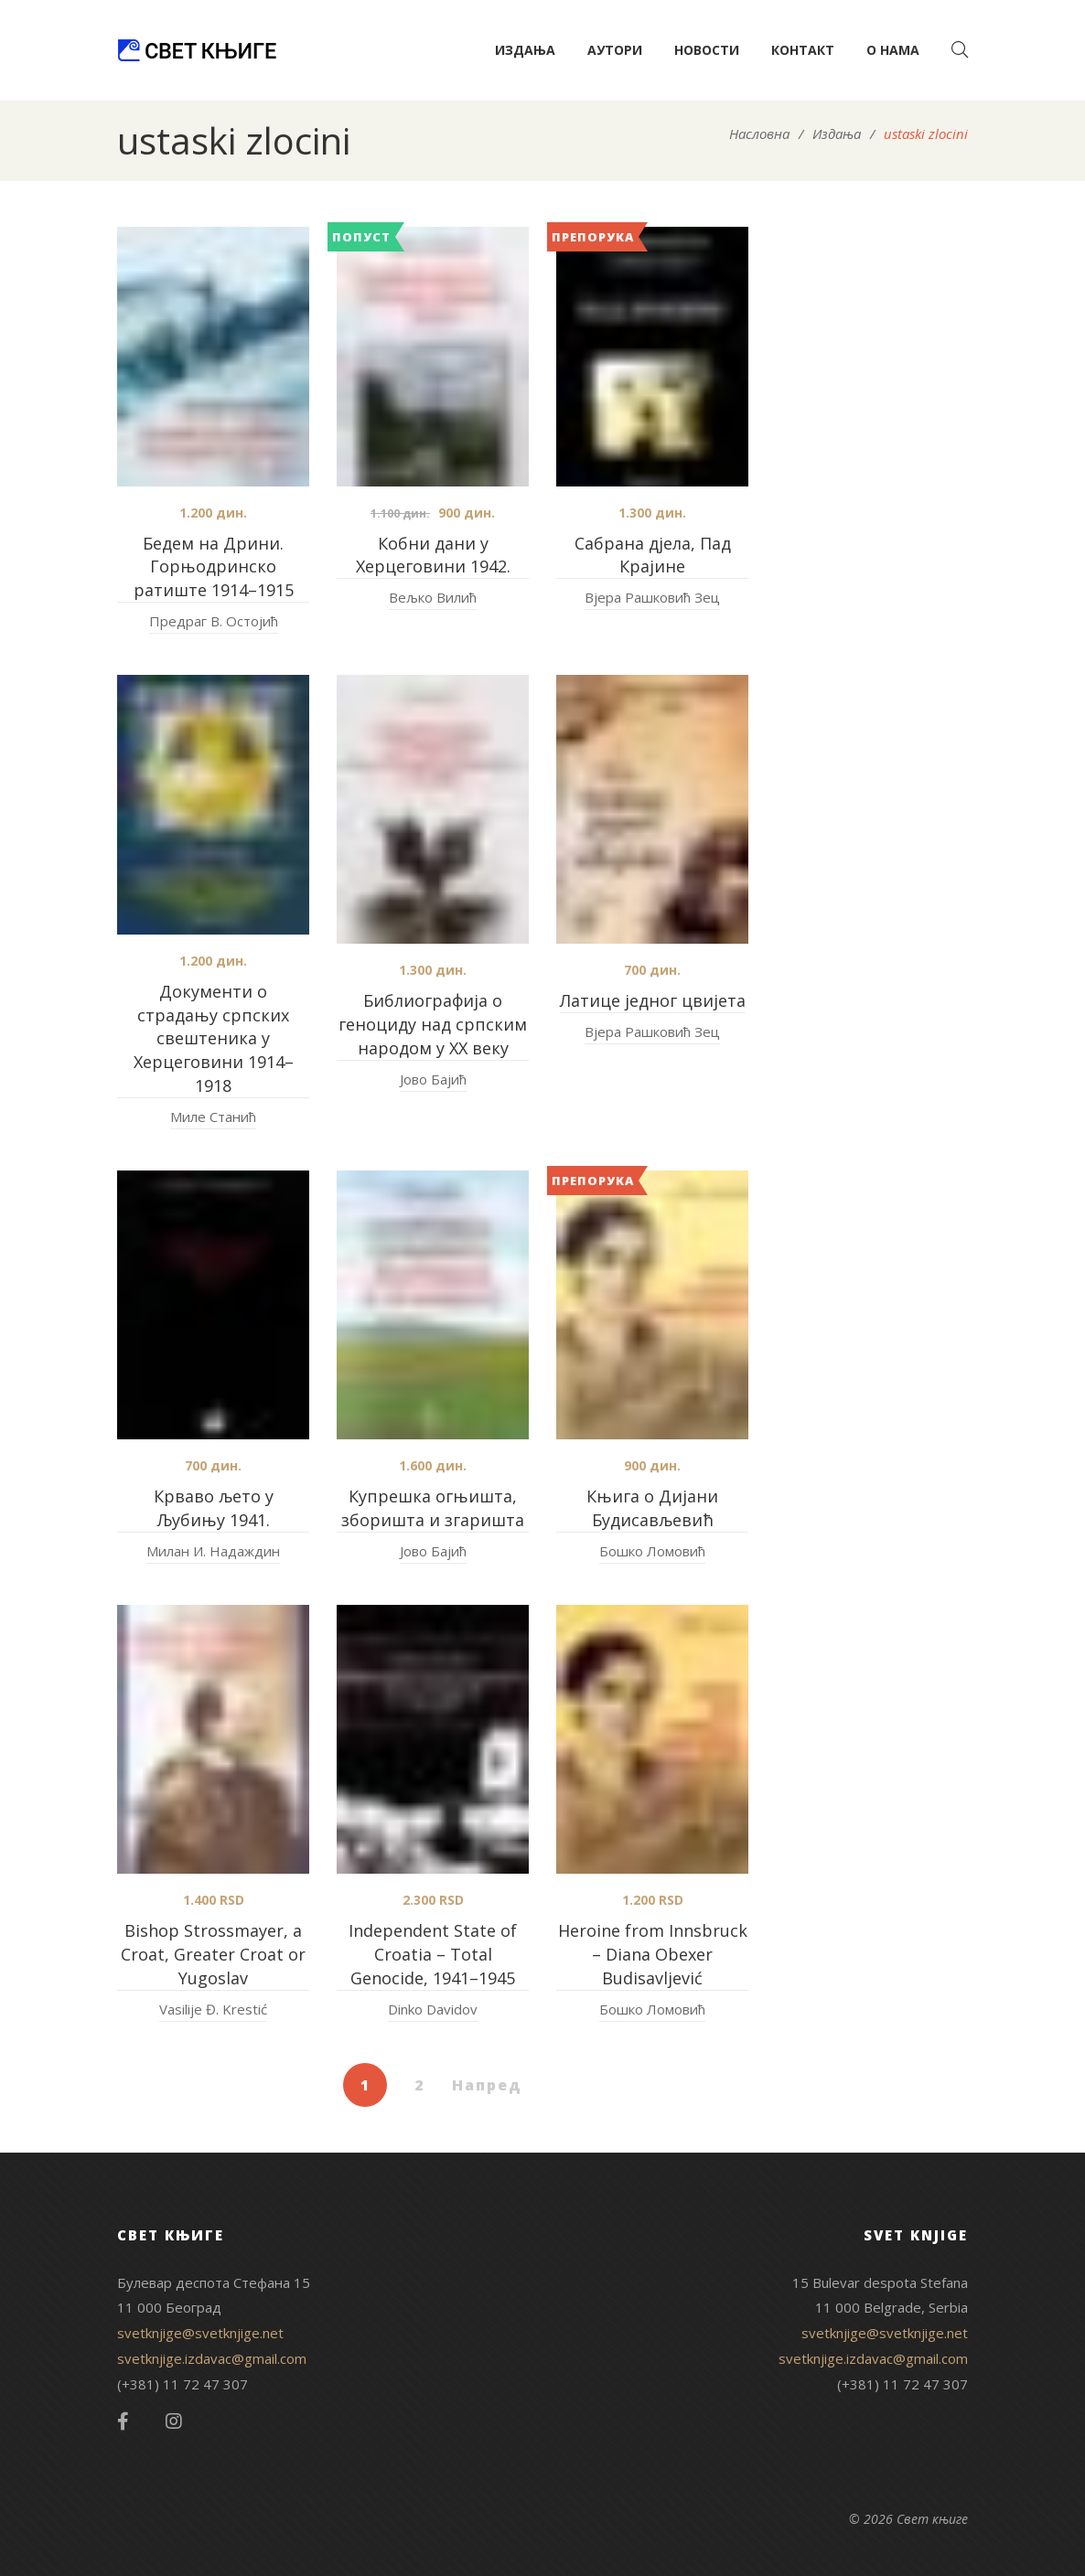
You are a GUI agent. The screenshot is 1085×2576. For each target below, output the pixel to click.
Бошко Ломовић (652, 1551)
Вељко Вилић (433, 597)
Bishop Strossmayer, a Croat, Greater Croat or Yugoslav (213, 1954)
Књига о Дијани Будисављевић (652, 1508)
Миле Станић (213, 1116)
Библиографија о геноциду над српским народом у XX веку (432, 1024)
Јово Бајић (433, 1079)
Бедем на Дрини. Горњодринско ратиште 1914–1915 (214, 567)
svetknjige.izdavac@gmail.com (211, 2358)
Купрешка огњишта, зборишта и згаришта (432, 1508)
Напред (487, 2085)
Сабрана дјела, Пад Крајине (653, 555)
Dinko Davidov (433, 2009)
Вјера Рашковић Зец (652, 597)
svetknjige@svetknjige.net (200, 2333)
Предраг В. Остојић (213, 621)
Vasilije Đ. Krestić (213, 2009)
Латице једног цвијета (653, 1000)
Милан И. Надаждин (213, 1551)
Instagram (174, 2421)
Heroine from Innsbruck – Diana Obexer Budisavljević (652, 1954)
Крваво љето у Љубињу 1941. (214, 1508)
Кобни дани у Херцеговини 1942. (433, 555)
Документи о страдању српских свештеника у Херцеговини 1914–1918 (214, 1038)
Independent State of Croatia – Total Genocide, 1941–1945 (433, 1954)
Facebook (123, 2421)
